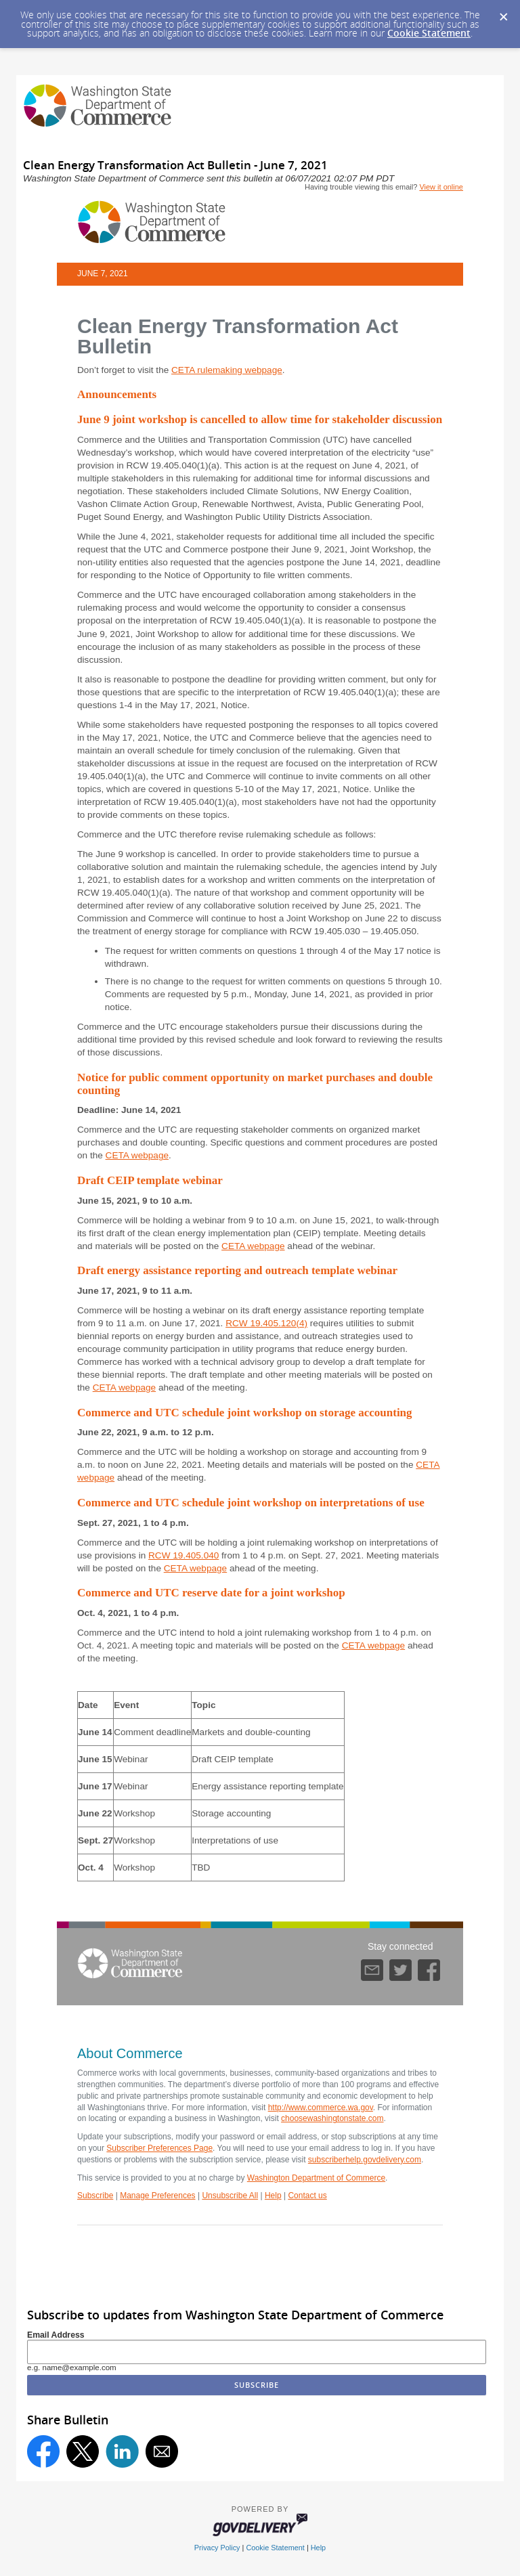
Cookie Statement (429, 32)
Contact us (307, 2195)
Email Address (56, 2335)
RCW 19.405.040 (183, 1555)
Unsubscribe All (230, 2195)
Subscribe (95, 2195)
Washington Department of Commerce (316, 2178)
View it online (441, 187)
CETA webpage (137, 1155)
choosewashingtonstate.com (332, 2118)
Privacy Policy (217, 2548)
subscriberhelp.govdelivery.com (364, 2159)
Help (273, 2195)
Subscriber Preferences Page (159, 2148)
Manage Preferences (157, 2195)
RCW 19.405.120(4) (266, 1323)
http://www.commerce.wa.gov (320, 2107)
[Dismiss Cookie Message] (503, 13)
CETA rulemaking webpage (226, 370)
